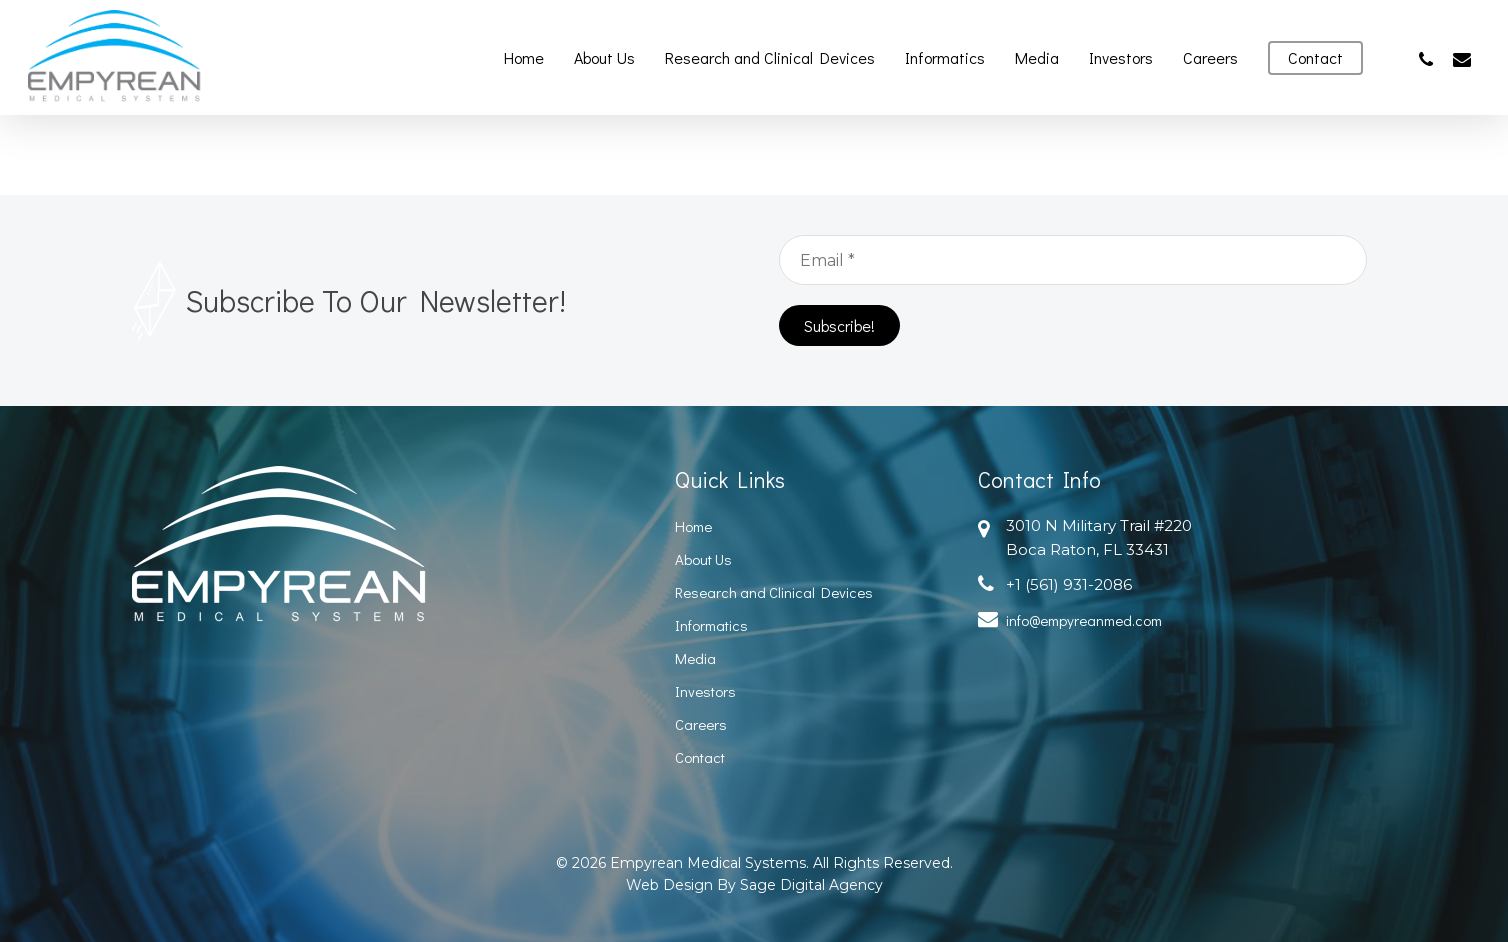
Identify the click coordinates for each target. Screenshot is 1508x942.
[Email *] (1073, 260)
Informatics (711, 625)
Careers (701, 724)
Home (693, 526)
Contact (700, 757)
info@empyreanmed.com (1084, 620)
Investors (705, 691)
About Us (703, 559)
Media (695, 658)
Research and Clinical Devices (774, 592)
